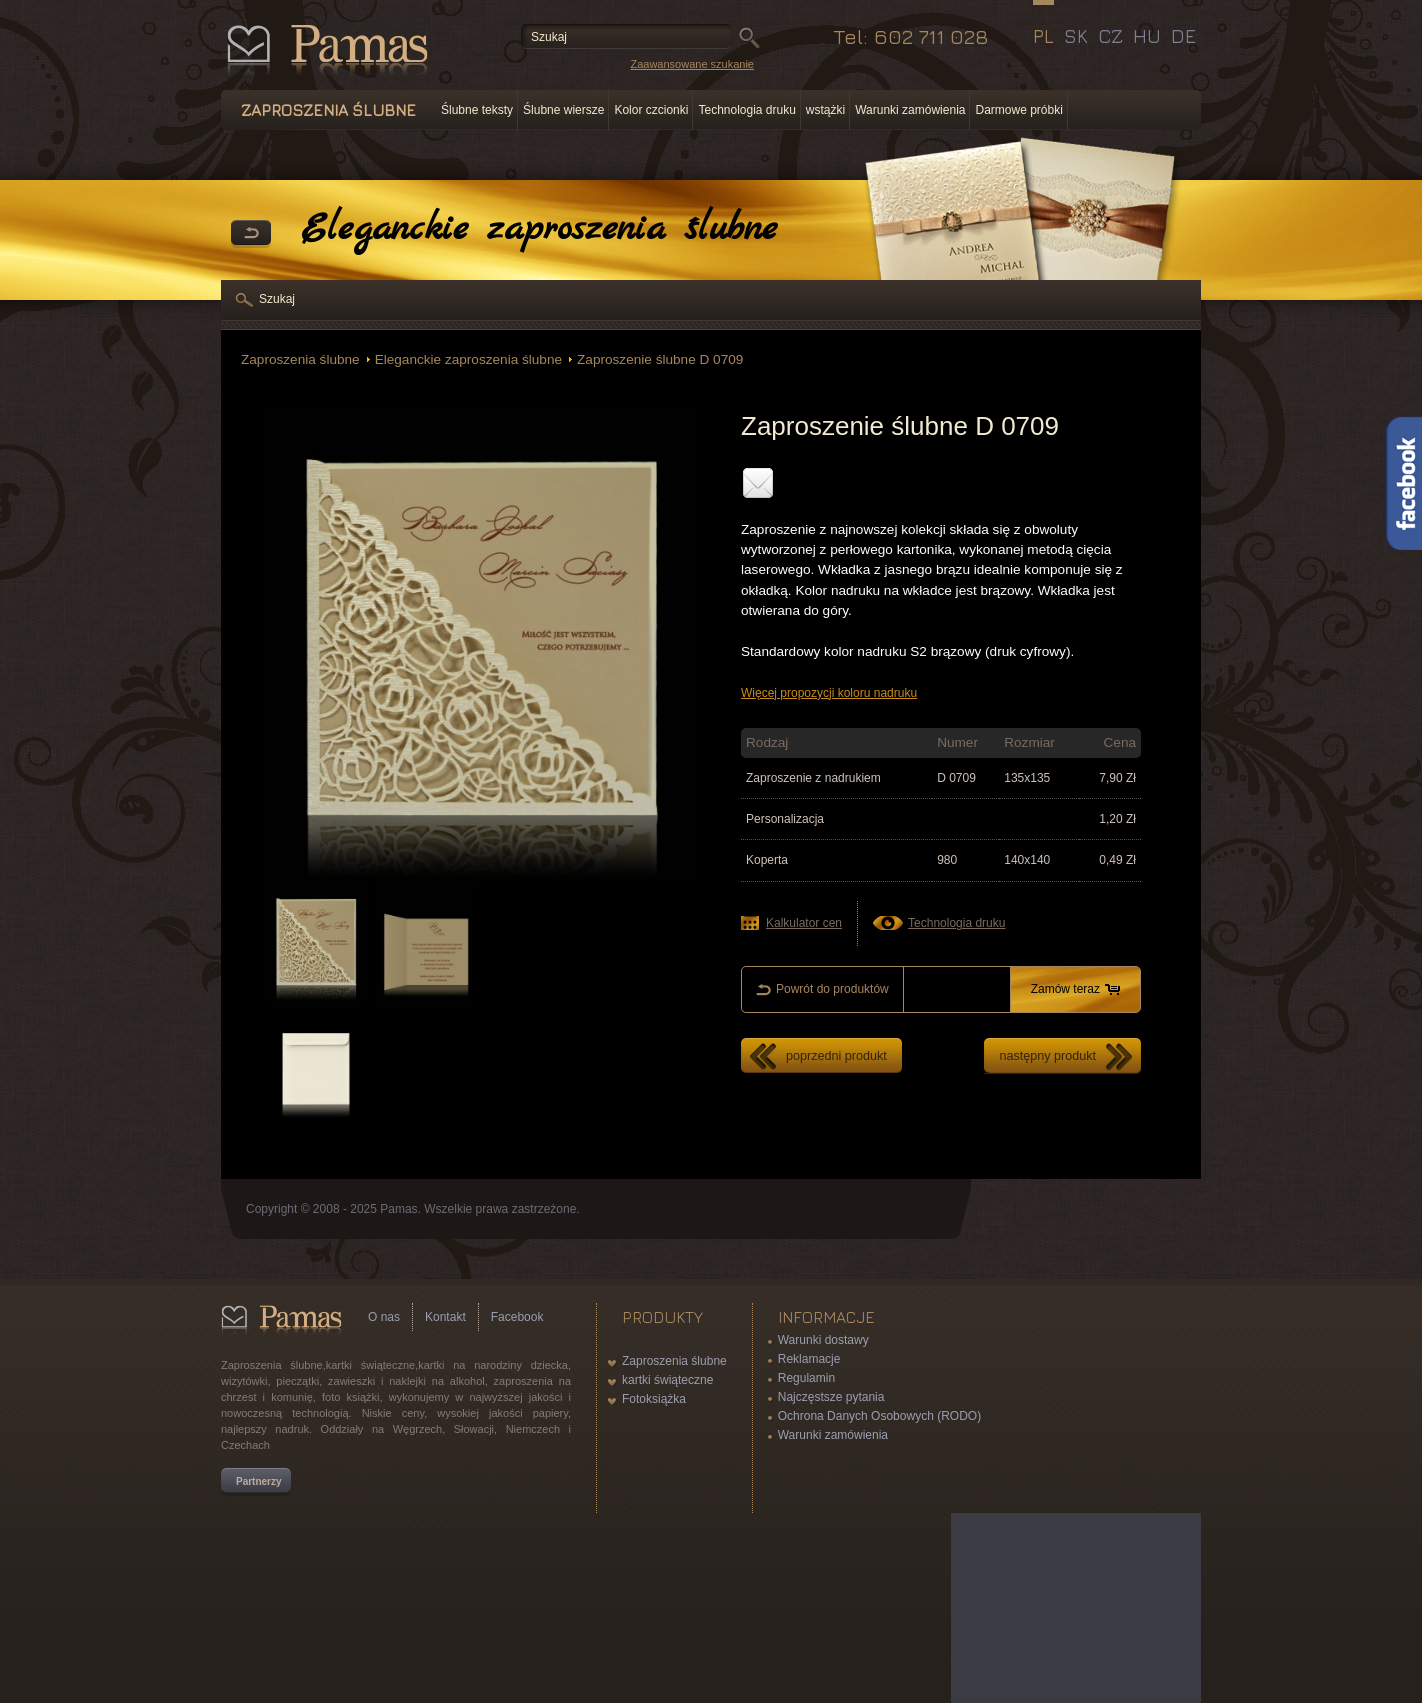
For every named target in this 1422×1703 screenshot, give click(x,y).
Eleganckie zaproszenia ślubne (468, 359)
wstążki (825, 110)
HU (1147, 36)
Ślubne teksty (477, 110)
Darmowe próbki (1018, 110)
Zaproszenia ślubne (300, 359)
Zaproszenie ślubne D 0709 (660, 359)
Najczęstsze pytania (831, 1397)
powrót (251, 234)
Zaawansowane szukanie (692, 64)
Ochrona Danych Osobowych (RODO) (879, 1416)
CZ (1110, 36)
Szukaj (277, 299)
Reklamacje (809, 1359)
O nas (384, 1317)
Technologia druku (746, 110)
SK (1076, 36)
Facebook (517, 1317)
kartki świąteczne (667, 1380)
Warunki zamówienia (910, 110)
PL (1043, 36)
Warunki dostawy (823, 1340)
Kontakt (445, 1317)
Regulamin (806, 1378)
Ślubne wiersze (563, 110)
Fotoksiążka (654, 1399)
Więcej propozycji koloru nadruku (829, 693)
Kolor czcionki (651, 110)
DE (1183, 36)
